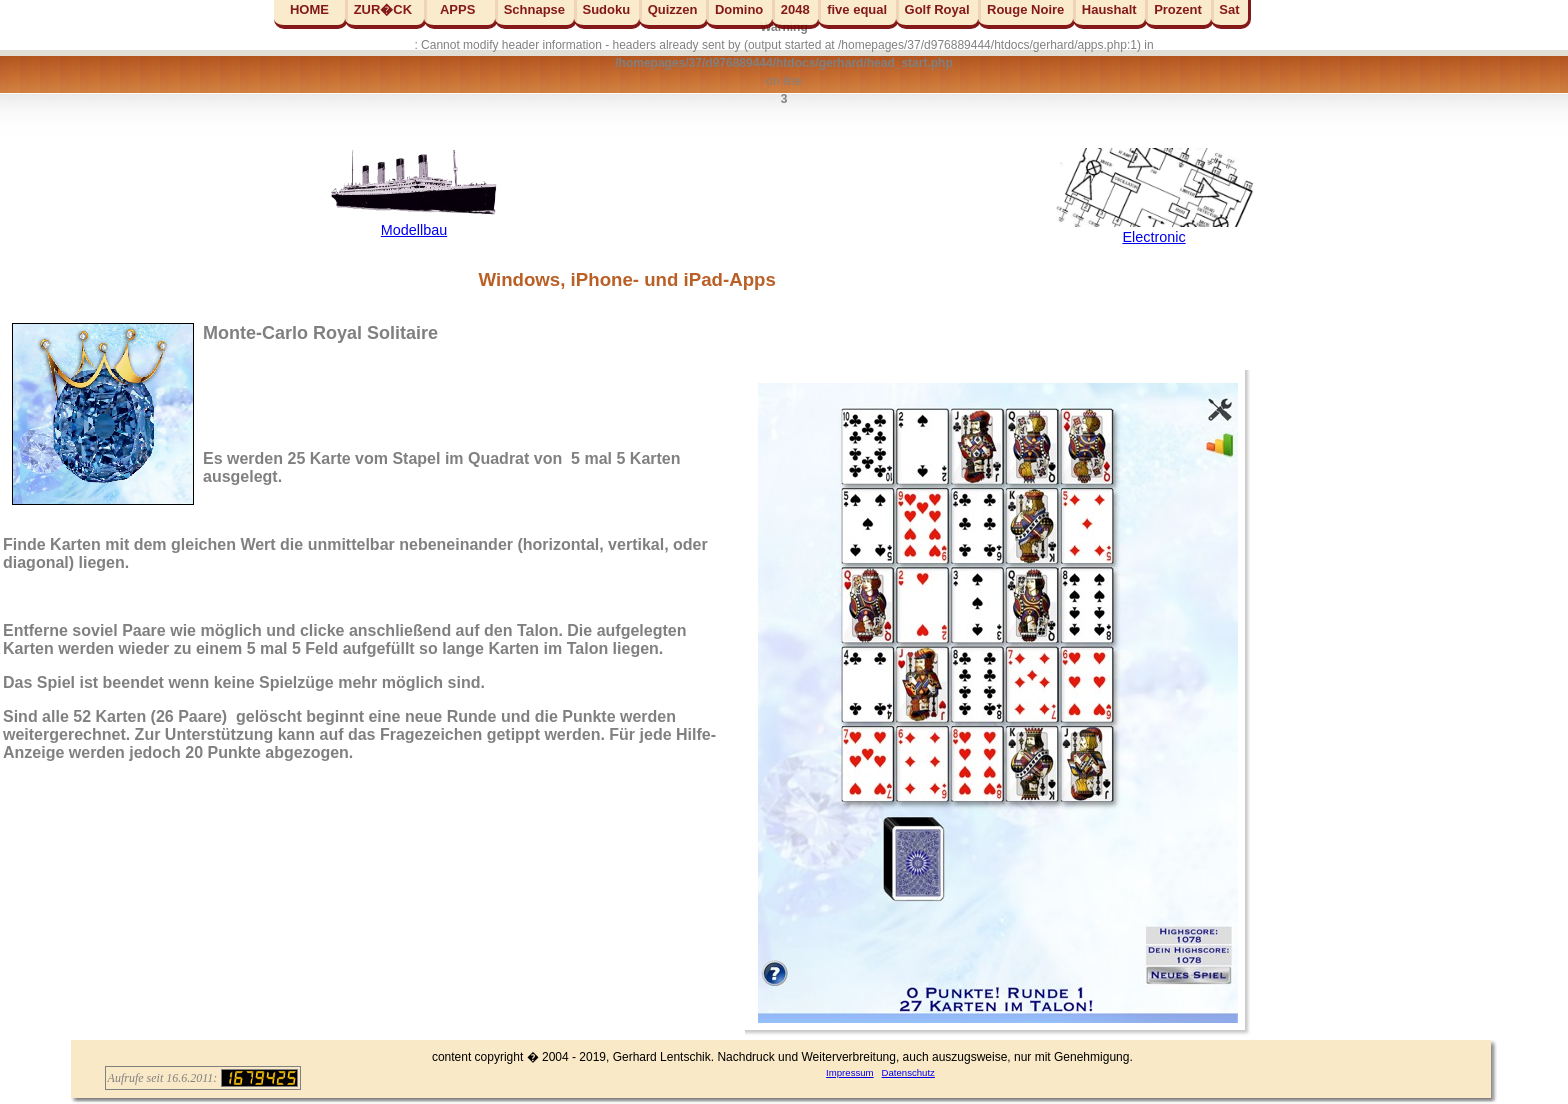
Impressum (849, 1072)
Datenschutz (908, 1072)
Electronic (1153, 237)
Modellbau (414, 230)
